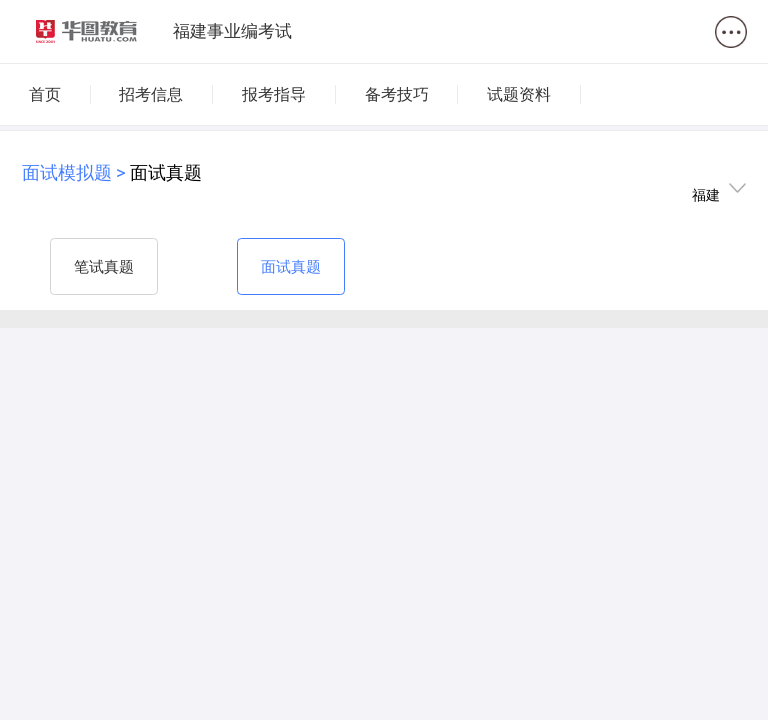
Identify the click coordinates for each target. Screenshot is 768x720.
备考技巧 (397, 94)
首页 (45, 94)
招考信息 (151, 94)
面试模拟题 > (76, 172)
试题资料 (519, 94)
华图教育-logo (87, 32)
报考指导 (274, 94)
